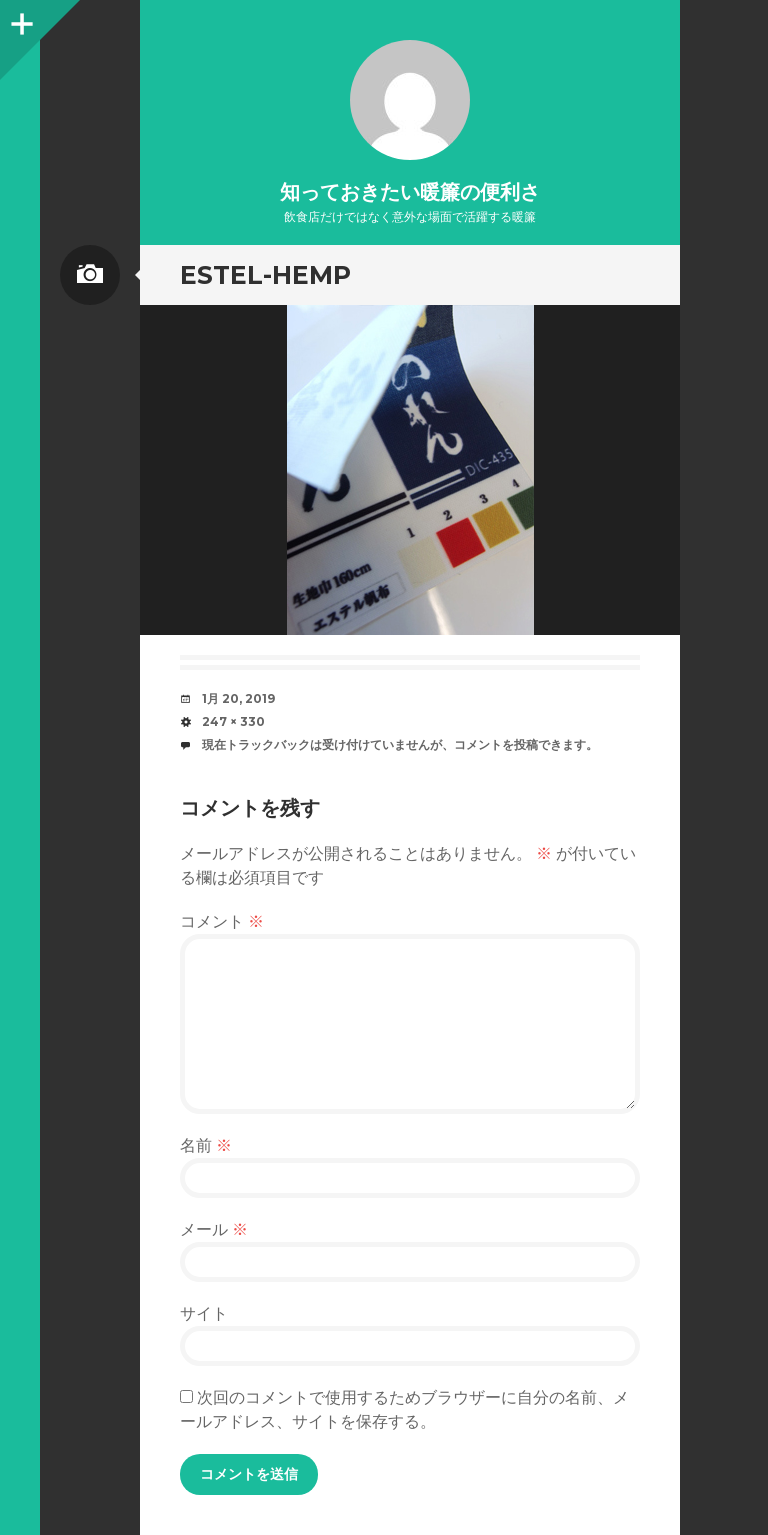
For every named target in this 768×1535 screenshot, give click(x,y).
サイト (204, 1313)
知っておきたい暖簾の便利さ (410, 192)
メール (214, 1229)
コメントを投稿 (496, 744)
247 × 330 (233, 721)
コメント (222, 921)
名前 (206, 1145)
